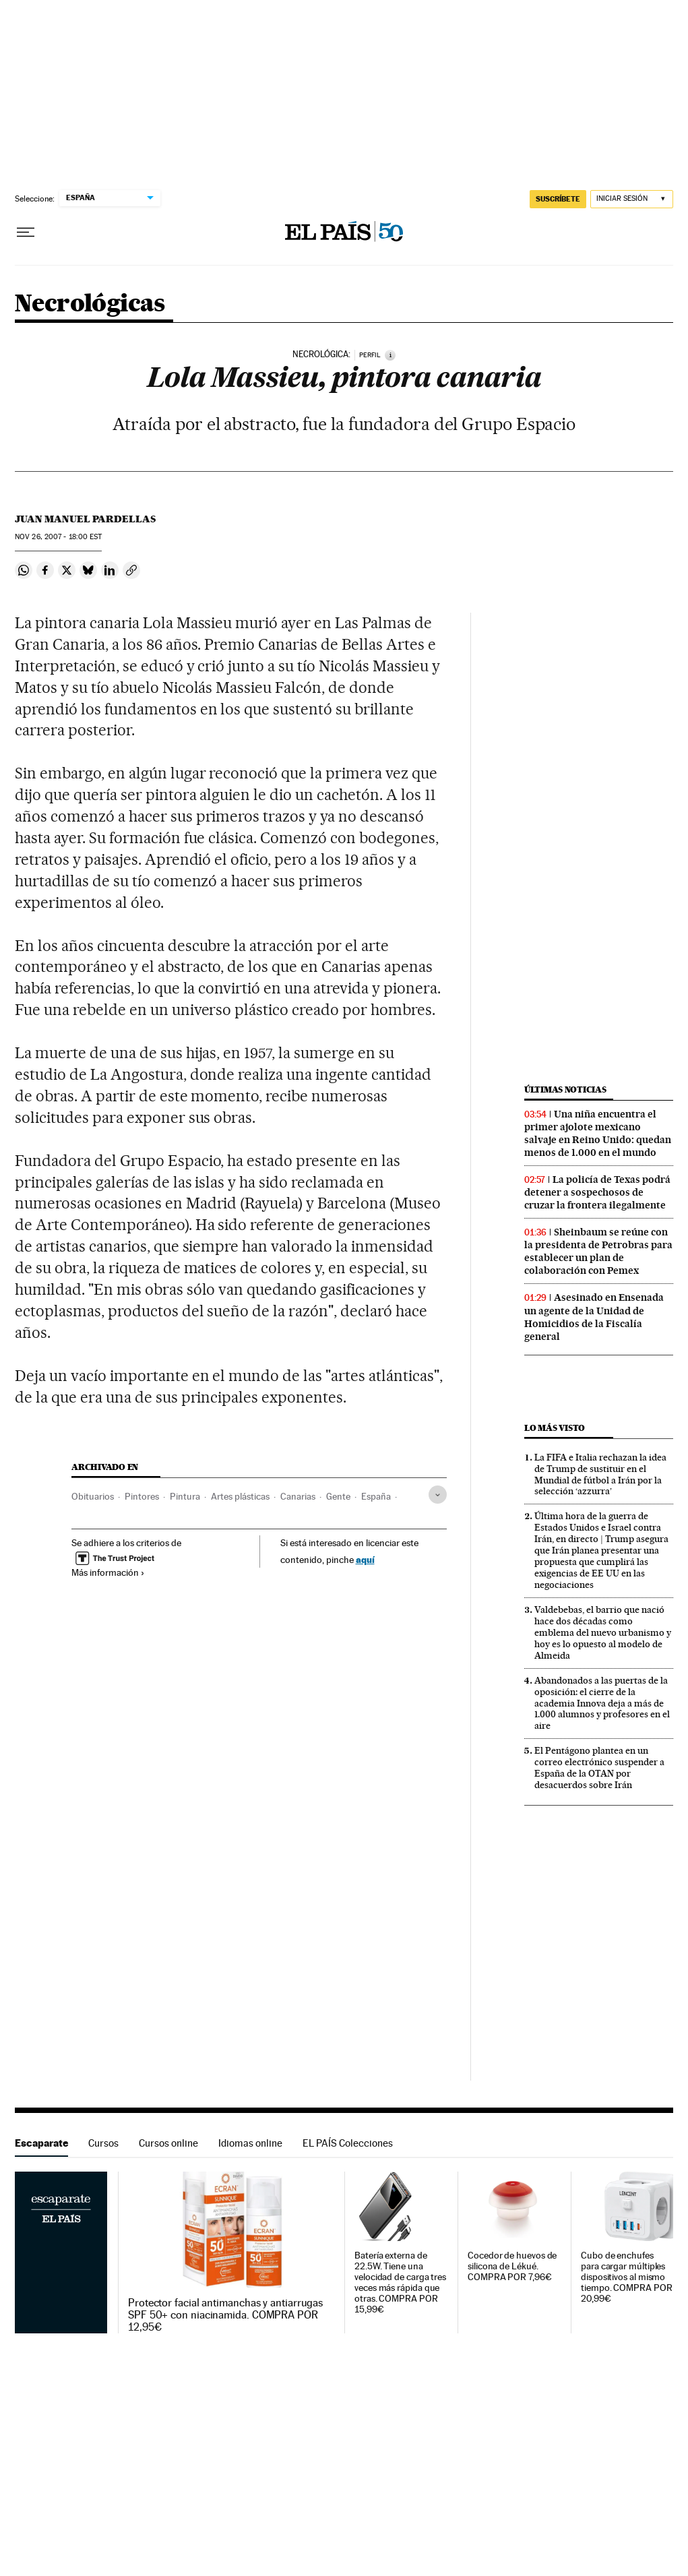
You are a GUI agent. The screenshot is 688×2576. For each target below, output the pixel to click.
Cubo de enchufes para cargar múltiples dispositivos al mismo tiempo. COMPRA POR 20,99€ (627, 2277)
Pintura (185, 1496)
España (376, 1496)
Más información (108, 1572)
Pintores (142, 1496)
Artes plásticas (240, 1496)
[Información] (390, 355)
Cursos (103, 2143)
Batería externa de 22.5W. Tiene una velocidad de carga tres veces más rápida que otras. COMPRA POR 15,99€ (400, 2282)
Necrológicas (90, 304)
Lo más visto (554, 1428)
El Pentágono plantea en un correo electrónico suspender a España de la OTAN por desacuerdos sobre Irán (599, 1767)
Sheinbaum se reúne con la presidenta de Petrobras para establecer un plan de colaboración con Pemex (598, 1251)
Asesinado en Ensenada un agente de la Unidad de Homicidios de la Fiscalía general (594, 1316)
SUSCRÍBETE (558, 199)
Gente (338, 1496)
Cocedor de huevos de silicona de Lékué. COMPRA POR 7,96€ (512, 2266)
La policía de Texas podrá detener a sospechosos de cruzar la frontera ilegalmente (597, 1192)
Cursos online (168, 2143)
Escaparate (41, 2143)
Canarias (297, 1496)
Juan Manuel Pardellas (85, 519)
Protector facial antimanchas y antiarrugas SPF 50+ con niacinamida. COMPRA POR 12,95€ (225, 2315)
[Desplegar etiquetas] (438, 1494)
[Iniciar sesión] (631, 199)
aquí (365, 1559)
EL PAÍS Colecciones (348, 2143)
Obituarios (92, 1496)
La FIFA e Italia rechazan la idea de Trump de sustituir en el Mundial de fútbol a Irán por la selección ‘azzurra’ (600, 1474)
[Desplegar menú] (25, 232)
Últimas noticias (565, 1089)
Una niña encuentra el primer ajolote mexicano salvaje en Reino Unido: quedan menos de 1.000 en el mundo (597, 1133)
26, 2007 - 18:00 (58, 536)
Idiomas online (250, 2143)
